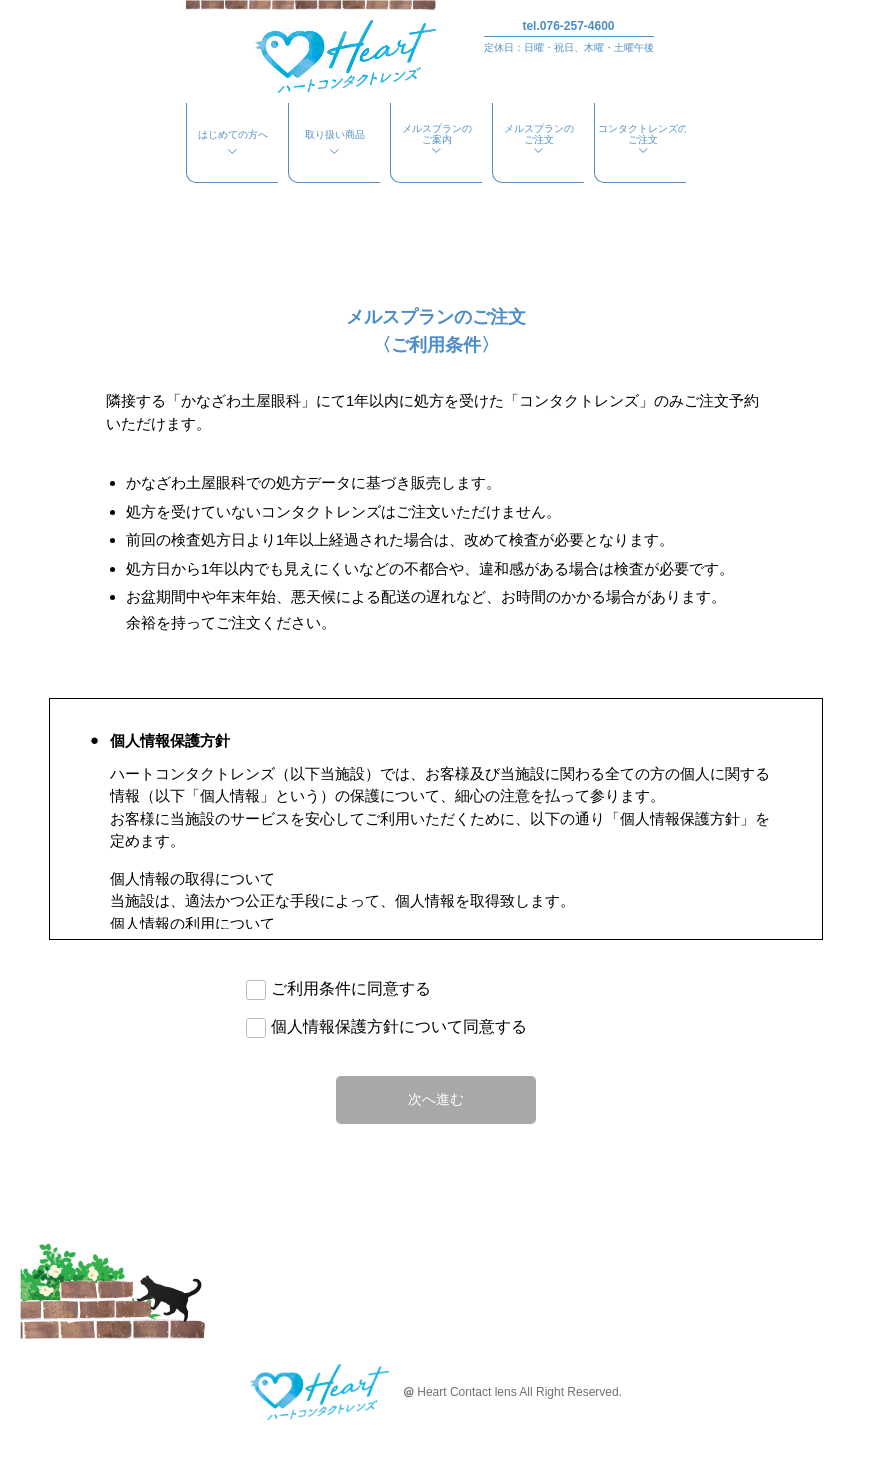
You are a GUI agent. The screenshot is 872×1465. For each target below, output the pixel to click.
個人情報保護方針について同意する (399, 1026)
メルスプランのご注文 (538, 139)
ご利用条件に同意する (351, 988)
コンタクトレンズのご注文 (643, 139)
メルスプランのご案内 (436, 139)
